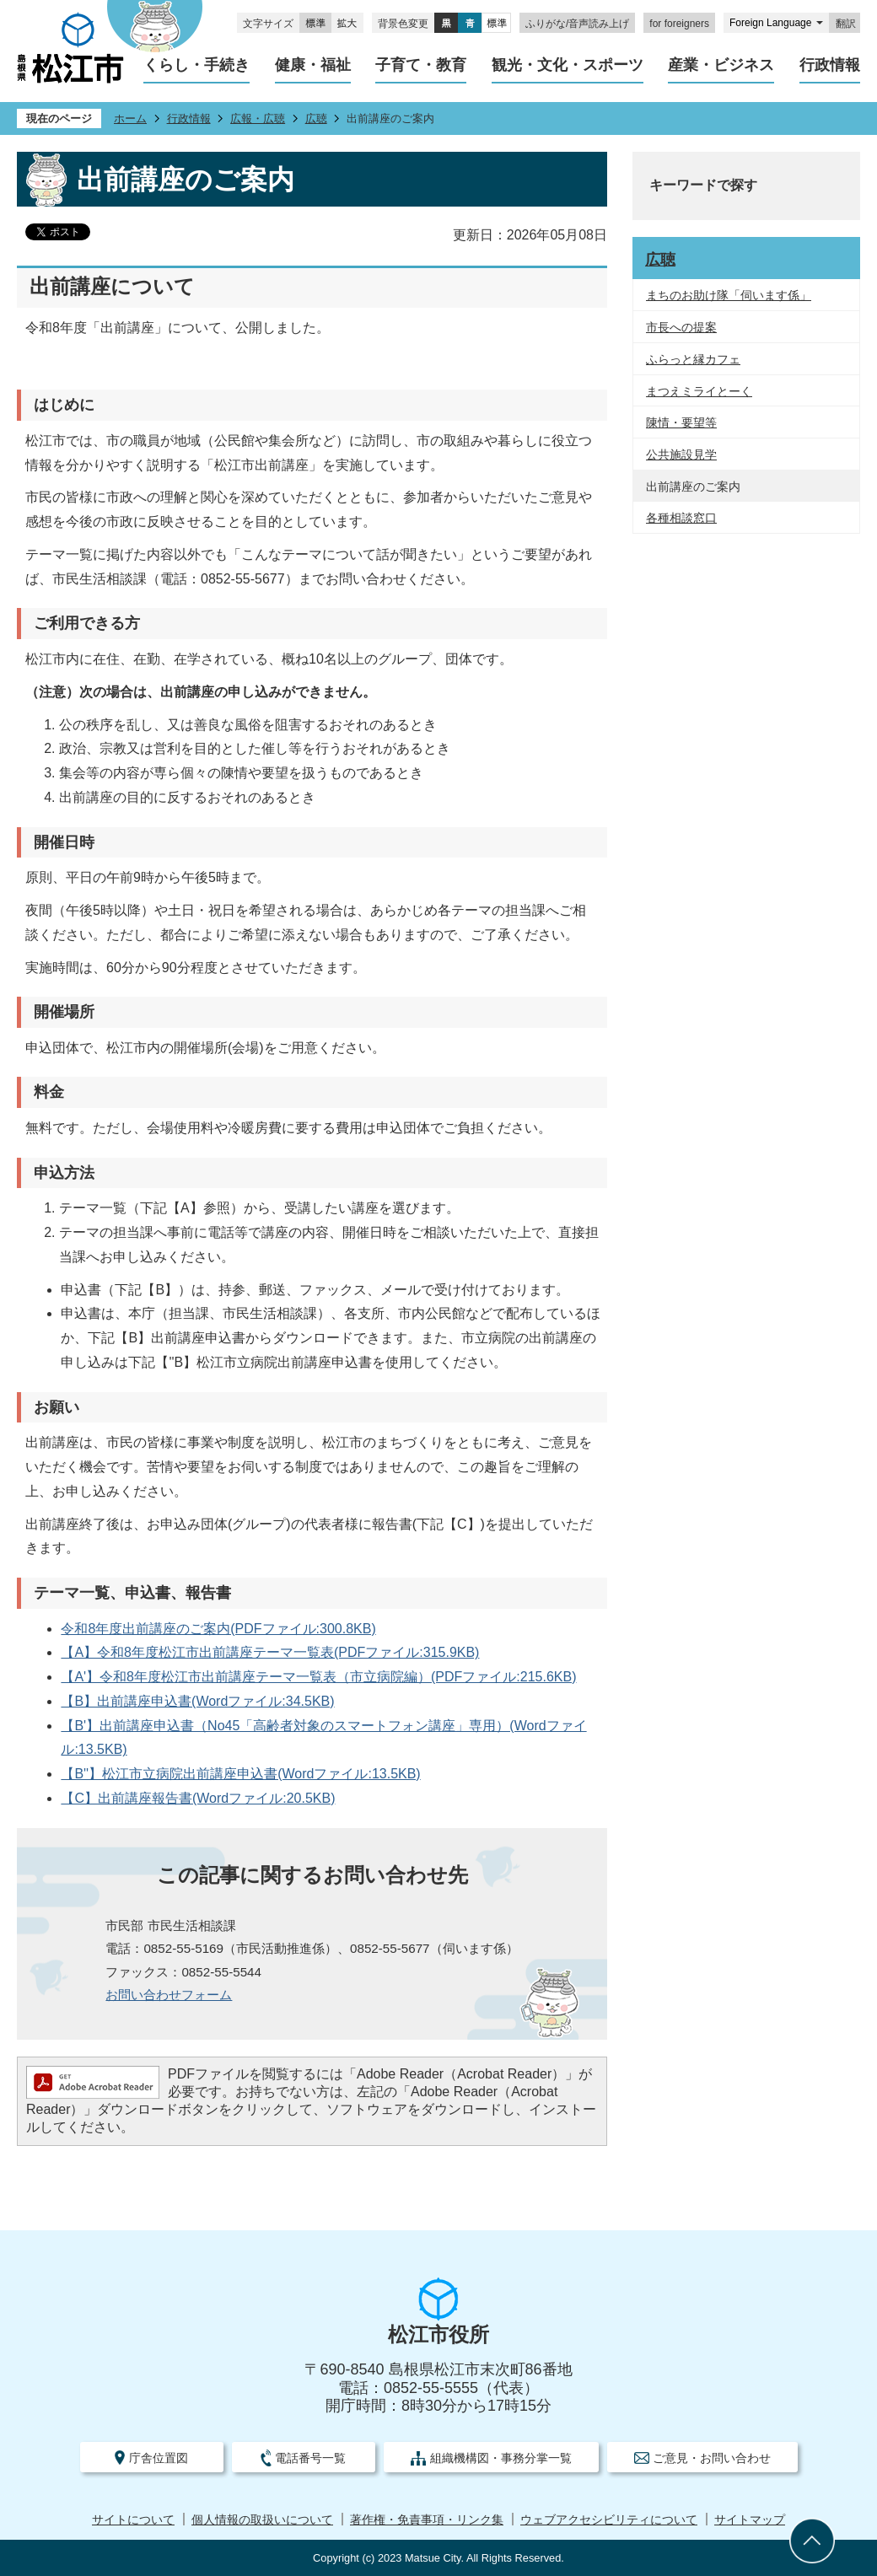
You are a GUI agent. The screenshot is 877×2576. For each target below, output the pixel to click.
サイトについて (133, 2520)
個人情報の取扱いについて (262, 2520)
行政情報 (189, 118)
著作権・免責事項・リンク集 (426, 2520)
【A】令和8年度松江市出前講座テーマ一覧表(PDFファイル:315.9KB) (270, 1652)
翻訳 (846, 24)
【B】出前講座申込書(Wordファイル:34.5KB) (197, 1701)
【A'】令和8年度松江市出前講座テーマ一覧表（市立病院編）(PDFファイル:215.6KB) (318, 1677)
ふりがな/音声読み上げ (577, 24)
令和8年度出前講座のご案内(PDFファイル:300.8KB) (218, 1628)
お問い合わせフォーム (168, 1994)
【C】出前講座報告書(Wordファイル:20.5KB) (198, 1798)
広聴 (316, 118)
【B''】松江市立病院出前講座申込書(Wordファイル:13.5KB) (240, 1774)
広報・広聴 (257, 118)
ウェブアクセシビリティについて (608, 2520)
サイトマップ (749, 2520)
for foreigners (679, 24)
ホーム (130, 118)
